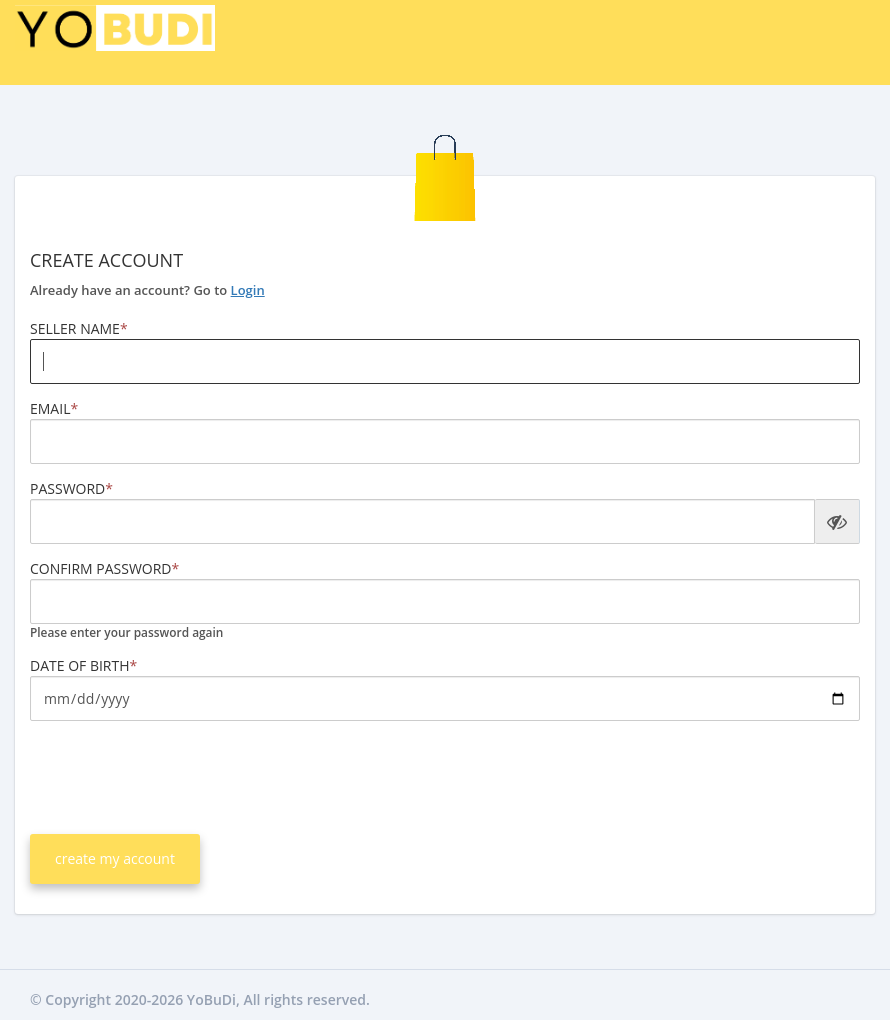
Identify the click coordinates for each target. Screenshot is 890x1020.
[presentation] (182, 775)
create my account (115, 858)
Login (248, 290)
